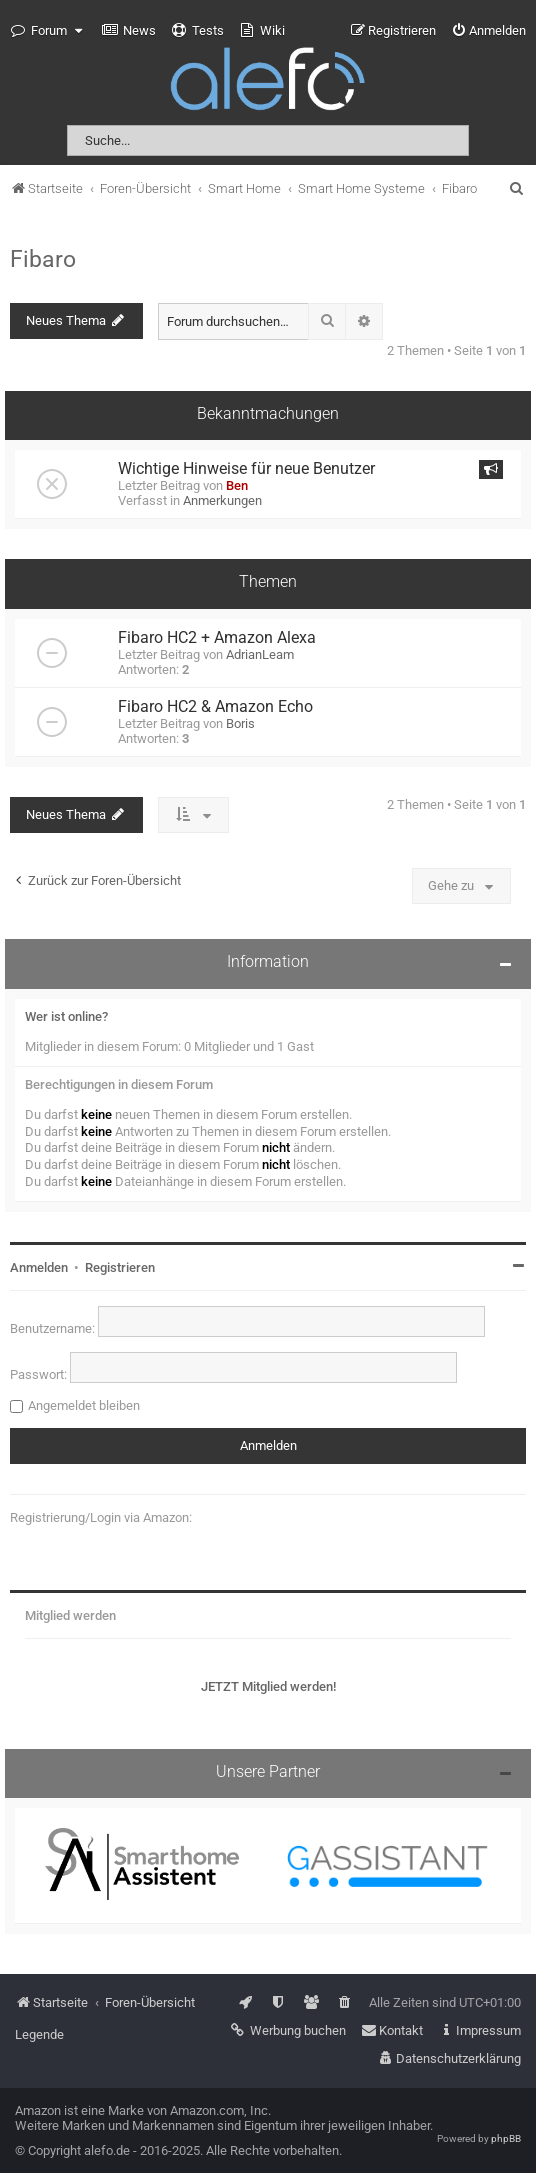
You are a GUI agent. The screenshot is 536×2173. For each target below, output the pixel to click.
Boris (240, 723)
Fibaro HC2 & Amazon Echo (215, 707)
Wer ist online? (66, 1016)
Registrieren (120, 1267)
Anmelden (39, 1267)
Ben (237, 485)
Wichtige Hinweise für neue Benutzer (246, 469)
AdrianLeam (260, 654)
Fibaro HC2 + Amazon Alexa (217, 638)
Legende (39, 2034)
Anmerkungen (222, 500)
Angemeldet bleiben (84, 1405)
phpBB (506, 2138)
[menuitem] (129, 31)
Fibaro (43, 259)
